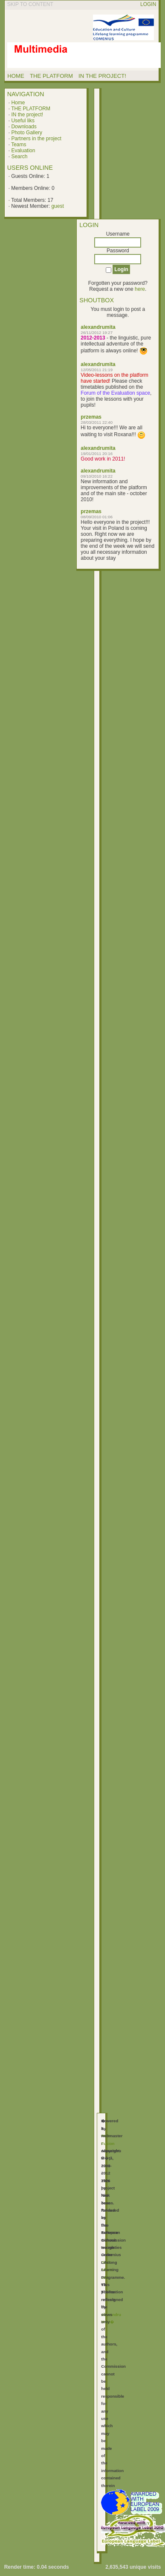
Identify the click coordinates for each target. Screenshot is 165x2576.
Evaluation (23, 151)
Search (19, 157)
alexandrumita (98, 327)
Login (148, 4)
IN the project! (27, 115)
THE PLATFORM (30, 109)
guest (57, 206)
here (140, 289)
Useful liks (23, 121)
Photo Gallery (26, 133)
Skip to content (30, 4)
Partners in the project (36, 139)
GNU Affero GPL (107, 2270)
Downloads (23, 127)
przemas (91, 417)
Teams (18, 145)
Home (18, 103)
